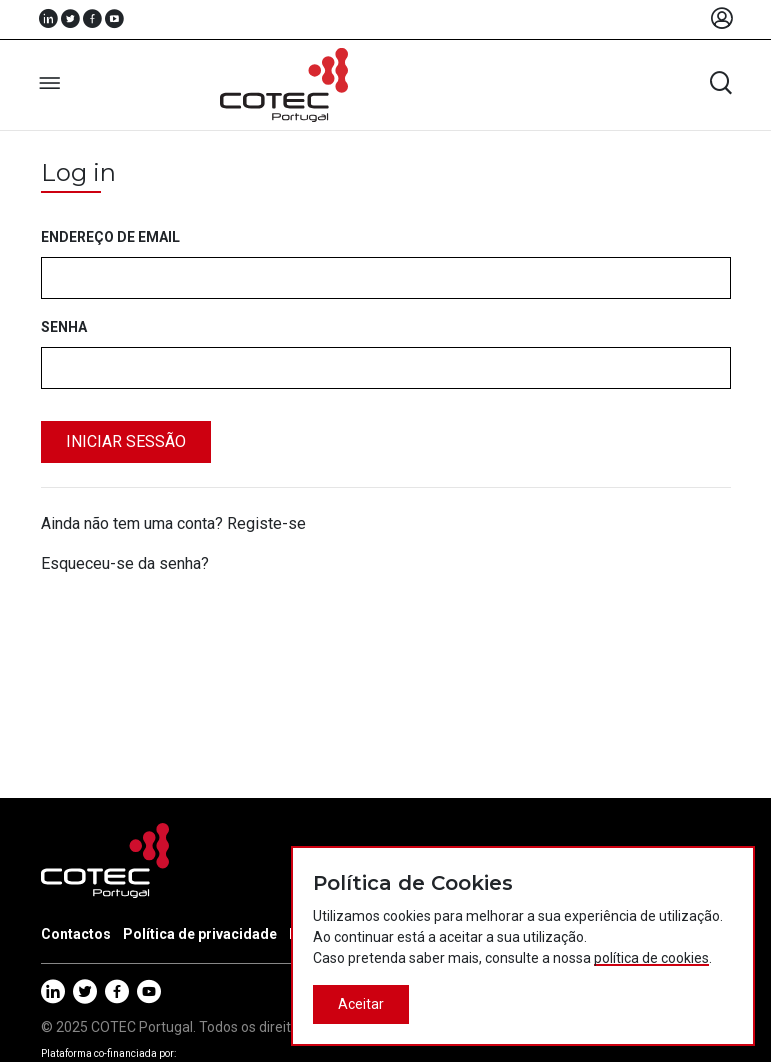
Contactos (76, 934)
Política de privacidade (200, 934)
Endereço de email (110, 237)
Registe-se (266, 523)
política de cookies (651, 958)
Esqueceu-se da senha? (125, 563)
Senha (64, 327)
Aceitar (361, 1004)
